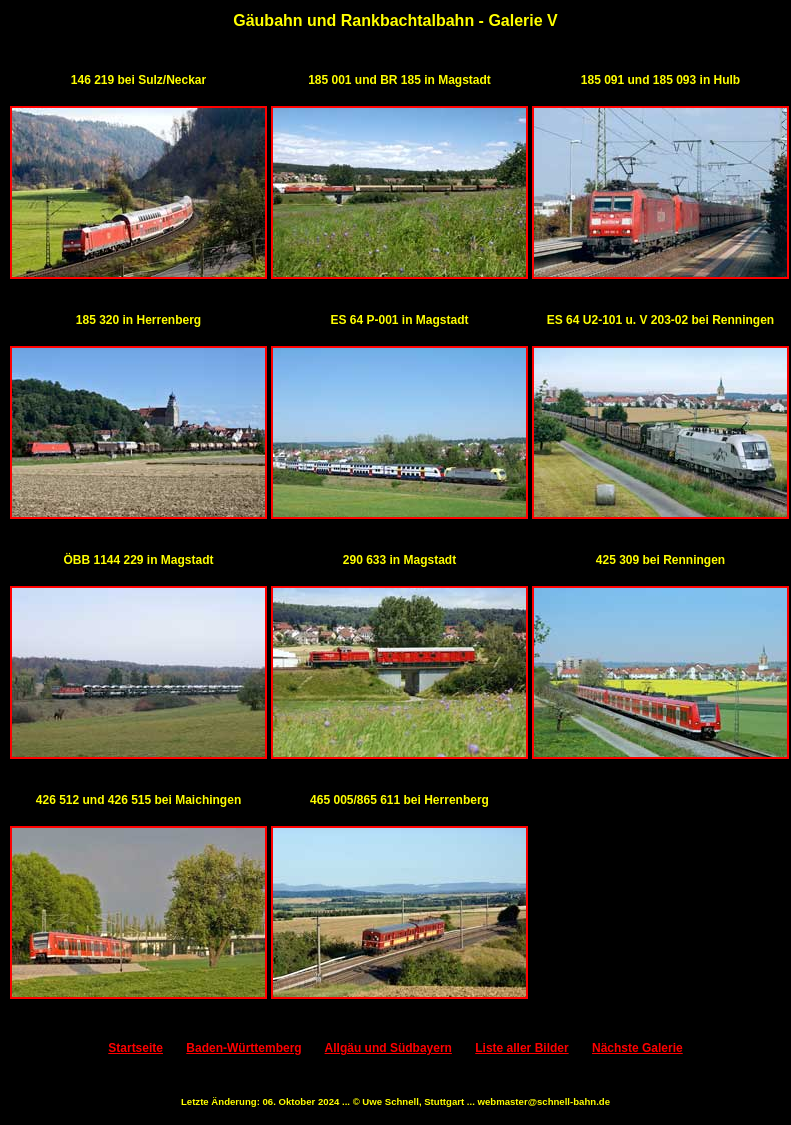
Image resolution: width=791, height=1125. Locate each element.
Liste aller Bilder (521, 1048)
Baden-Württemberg (243, 1048)
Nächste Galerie (637, 1048)
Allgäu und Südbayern (388, 1048)
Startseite (135, 1048)
